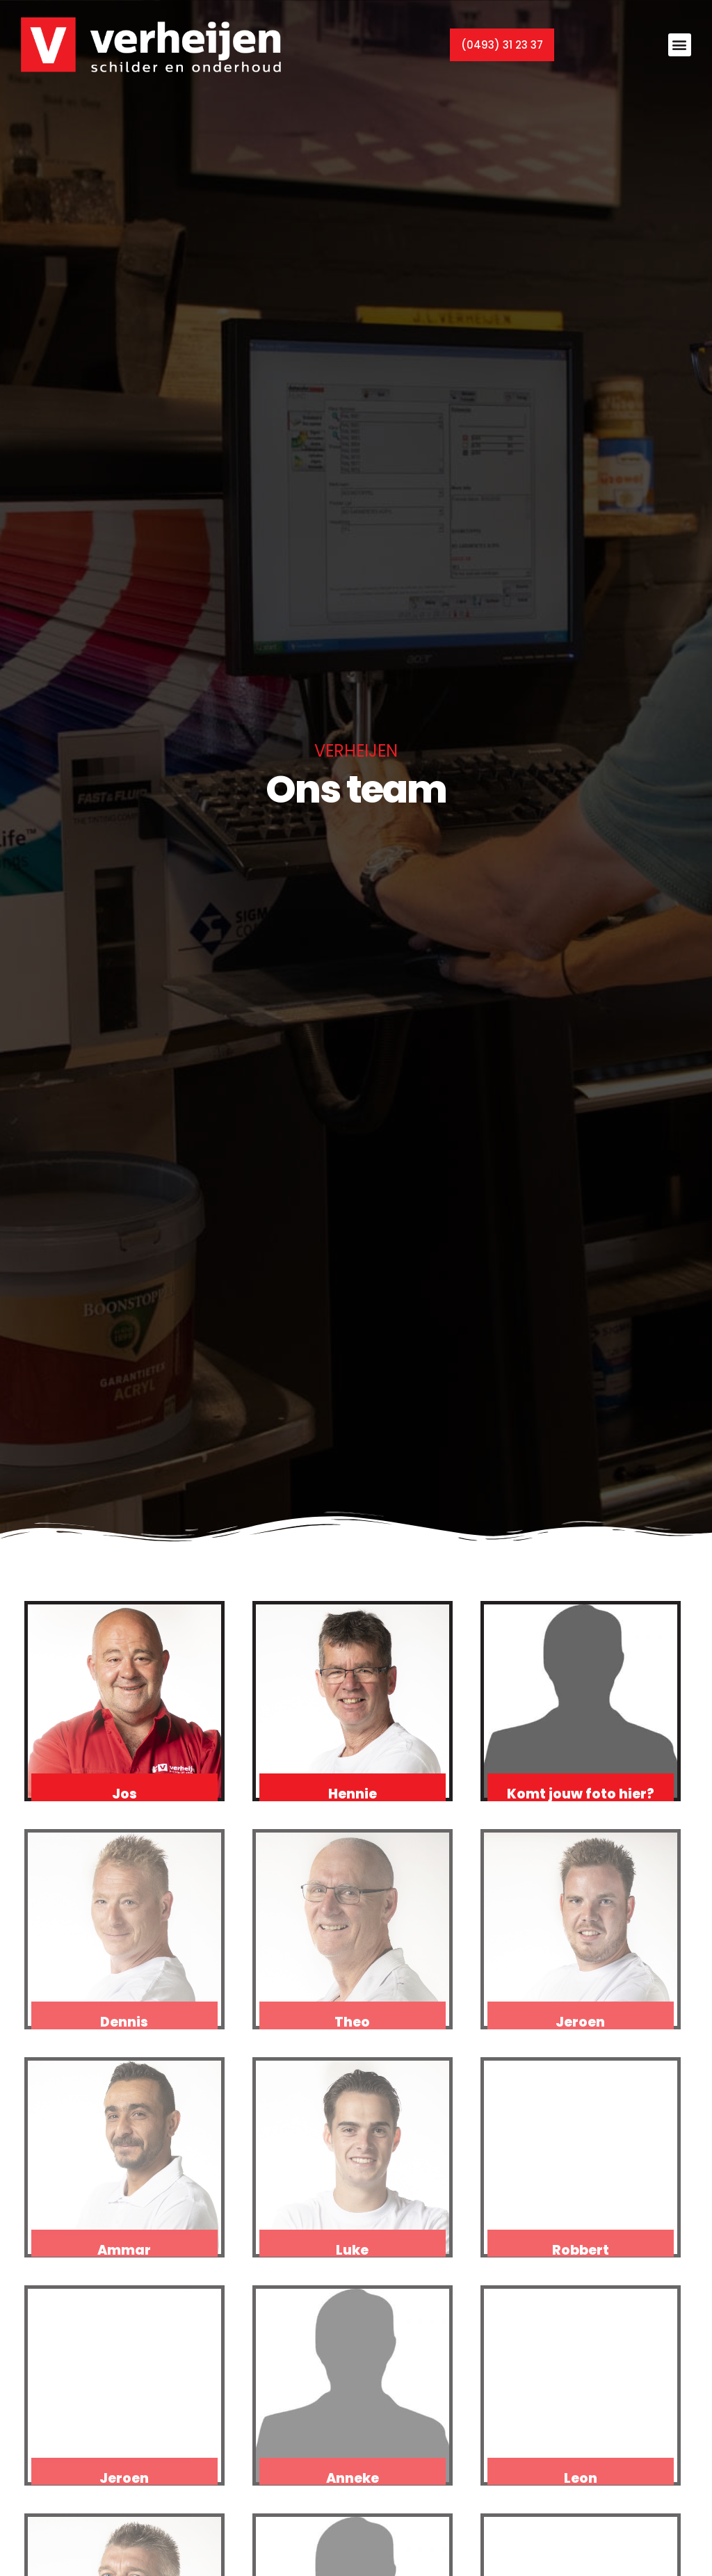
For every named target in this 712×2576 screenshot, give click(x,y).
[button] (679, 42)
